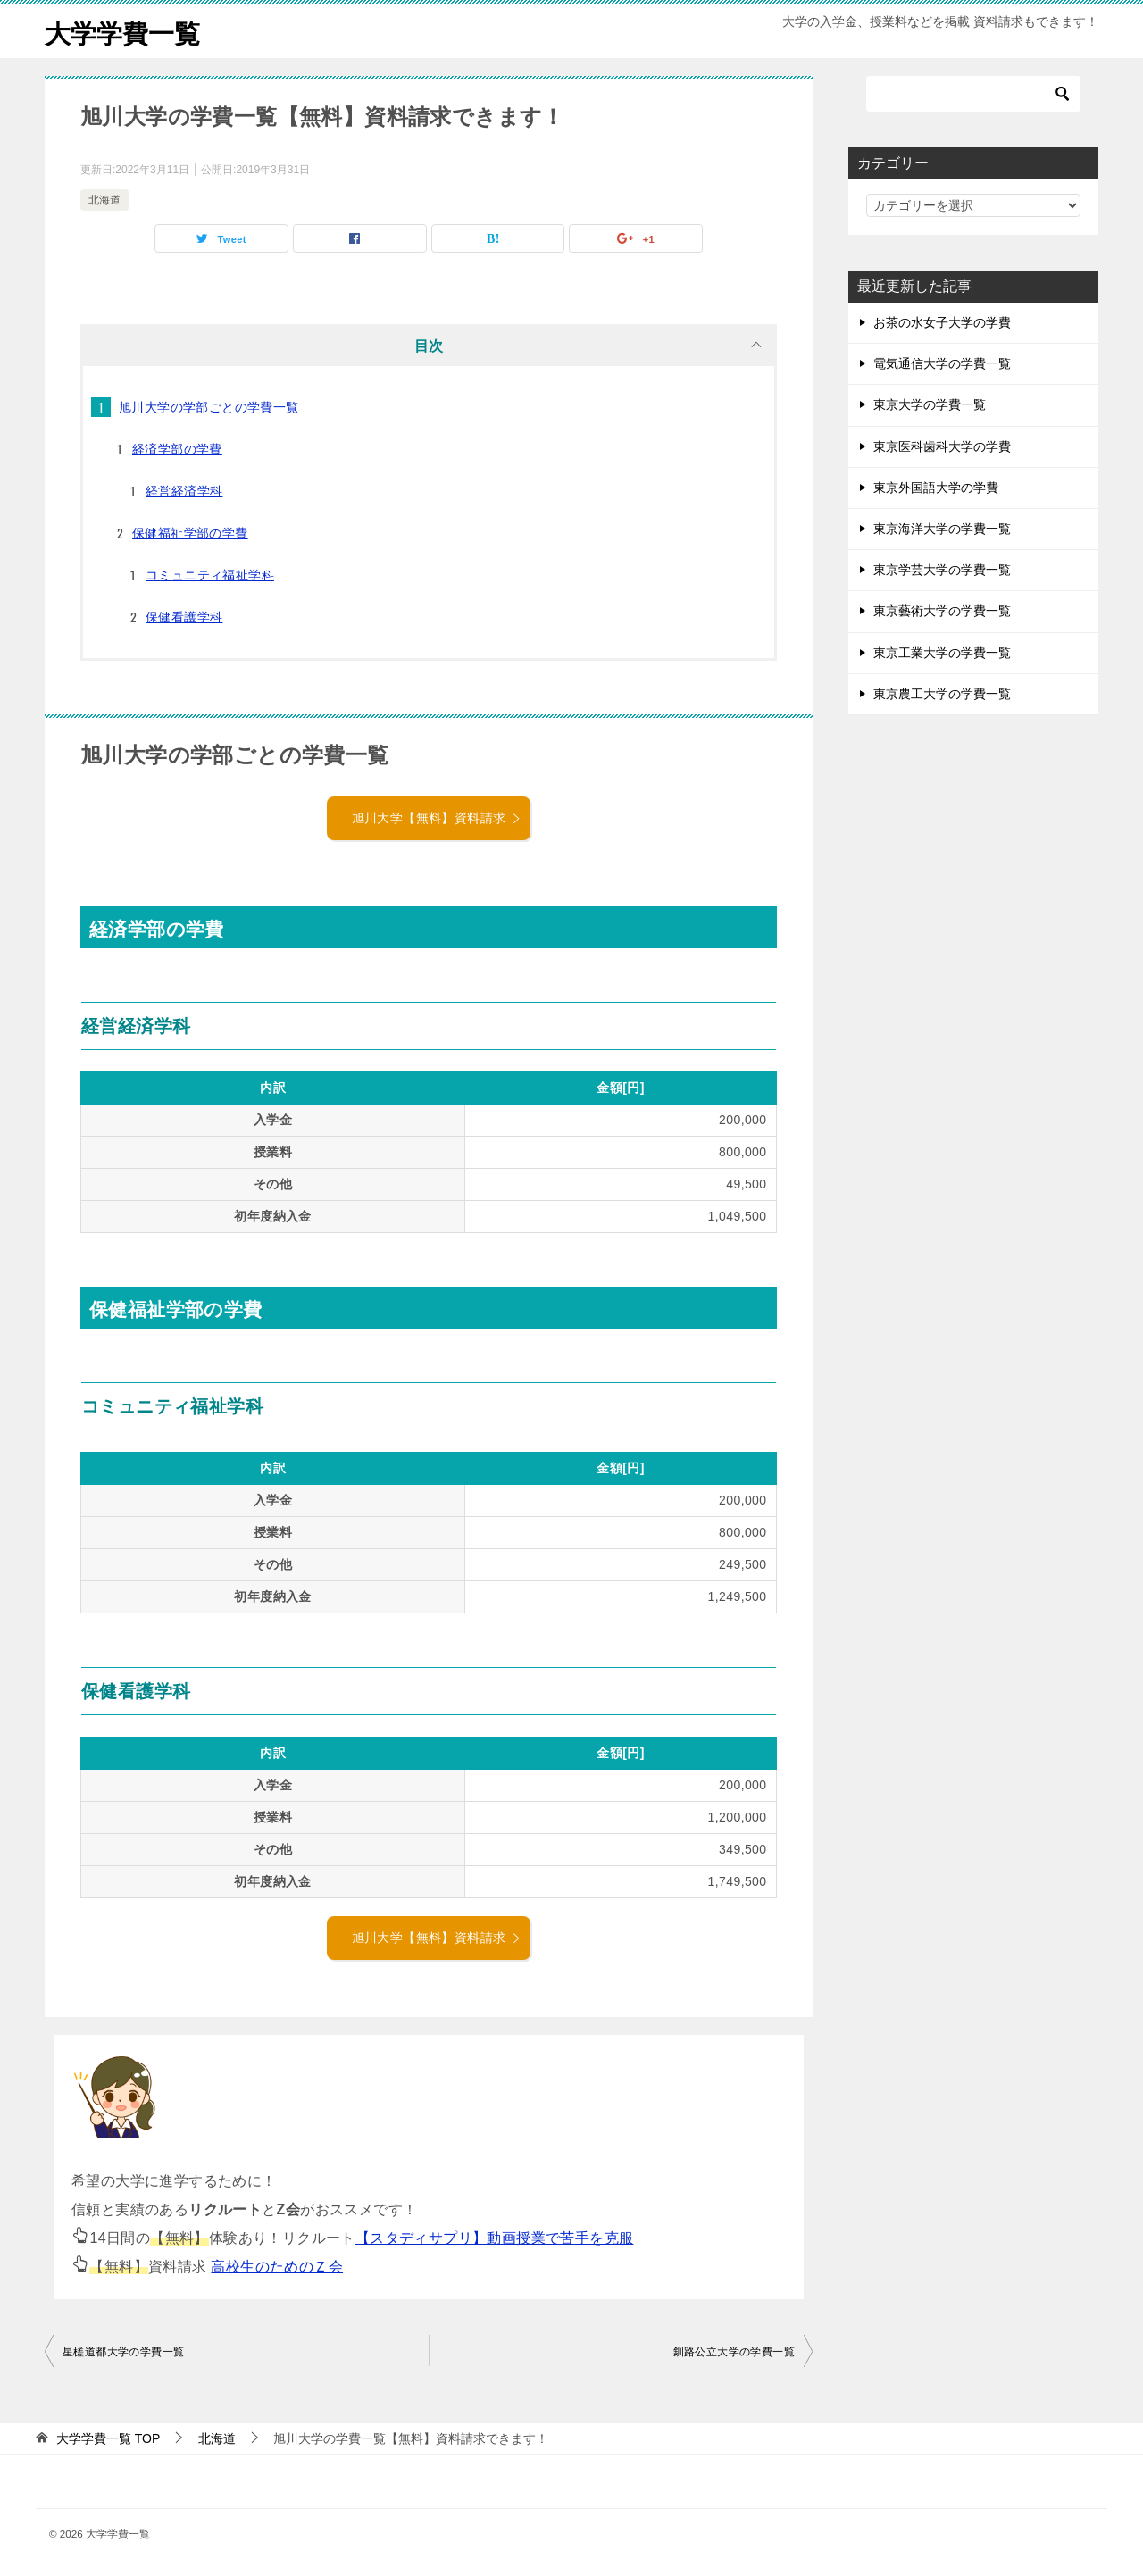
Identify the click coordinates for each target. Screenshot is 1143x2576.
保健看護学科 (184, 617)
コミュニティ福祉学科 (210, 575)
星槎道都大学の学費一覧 (123, 2352)
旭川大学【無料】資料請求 (437, 818)
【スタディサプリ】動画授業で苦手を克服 (494, 2238)
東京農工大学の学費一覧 (942, 694)
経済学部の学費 (177, 449)
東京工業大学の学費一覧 (942, 652)
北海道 (104, 200)
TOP (108, 2438)
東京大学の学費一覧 (929, 404)
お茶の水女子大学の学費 (942, 322)
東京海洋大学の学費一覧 (942, 528)
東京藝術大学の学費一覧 (942, 611)
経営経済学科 (184, 491)
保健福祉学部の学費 (190, 533)
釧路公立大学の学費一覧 (734, 2352)
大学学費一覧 (125, 31)
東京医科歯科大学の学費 (942, 446)
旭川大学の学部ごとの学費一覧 (209, 407)
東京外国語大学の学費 (935, 487)
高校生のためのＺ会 (277, 2266)
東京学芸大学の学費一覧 (942, 570)
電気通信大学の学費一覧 (942, 363)
